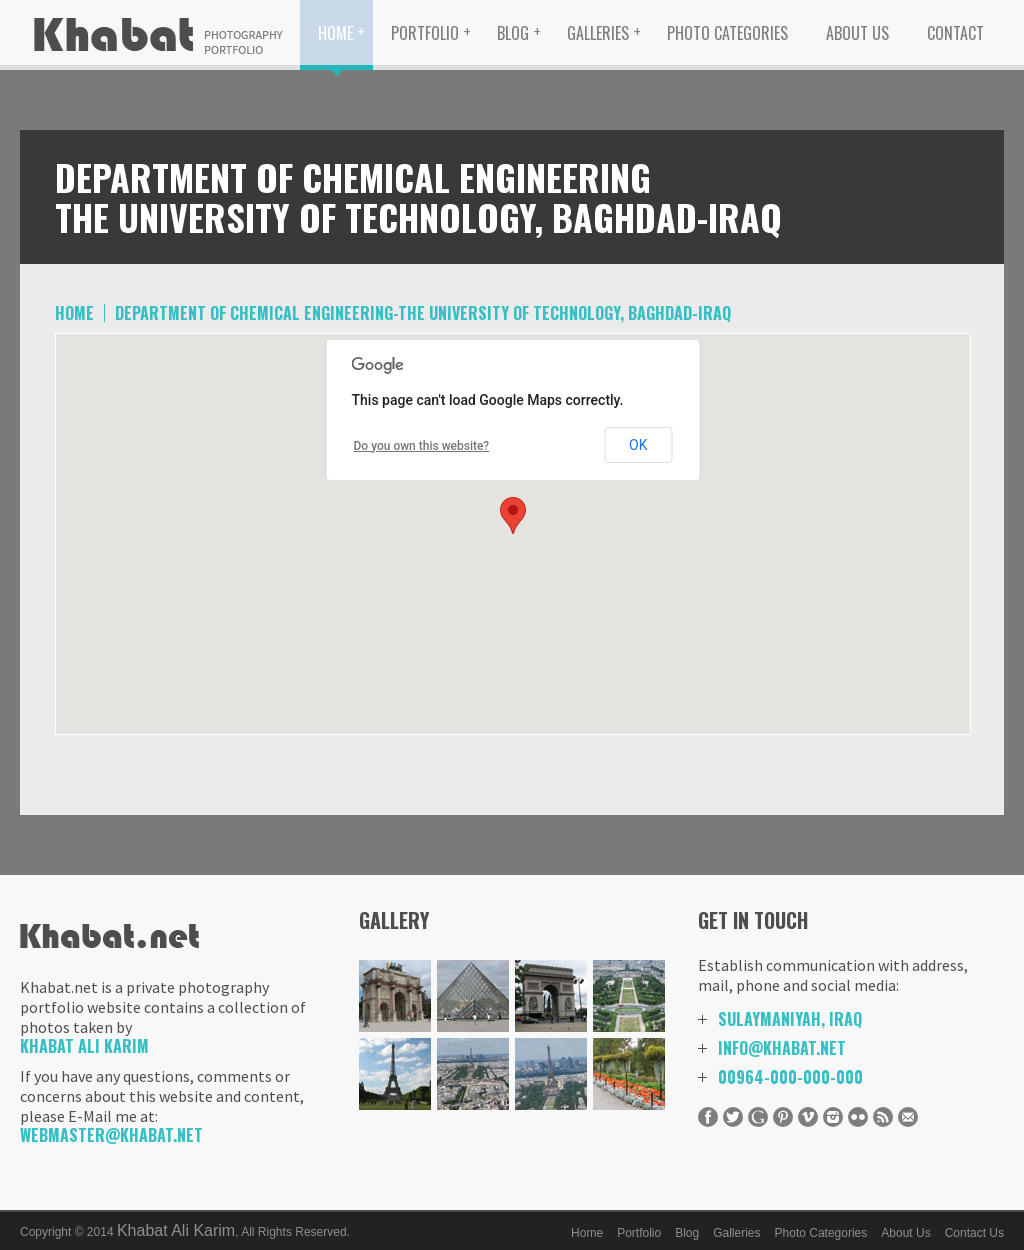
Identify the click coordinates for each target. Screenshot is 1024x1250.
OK (638, 445)
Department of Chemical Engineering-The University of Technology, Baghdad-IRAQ (423, 313)
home (74, 313)
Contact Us (974, 1233)
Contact (955, 33)
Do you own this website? (422, 446)
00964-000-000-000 (790, 1077)
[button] (513, 515)
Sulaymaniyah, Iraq (790, 1019)
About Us (857, 33)
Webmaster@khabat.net (111, 1135)
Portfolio (425, 33)
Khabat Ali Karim (84, 1046)
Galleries (598, 33)
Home (335, 33)
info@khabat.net (782, 1048)
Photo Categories (727, 33)
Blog (513, 33)
